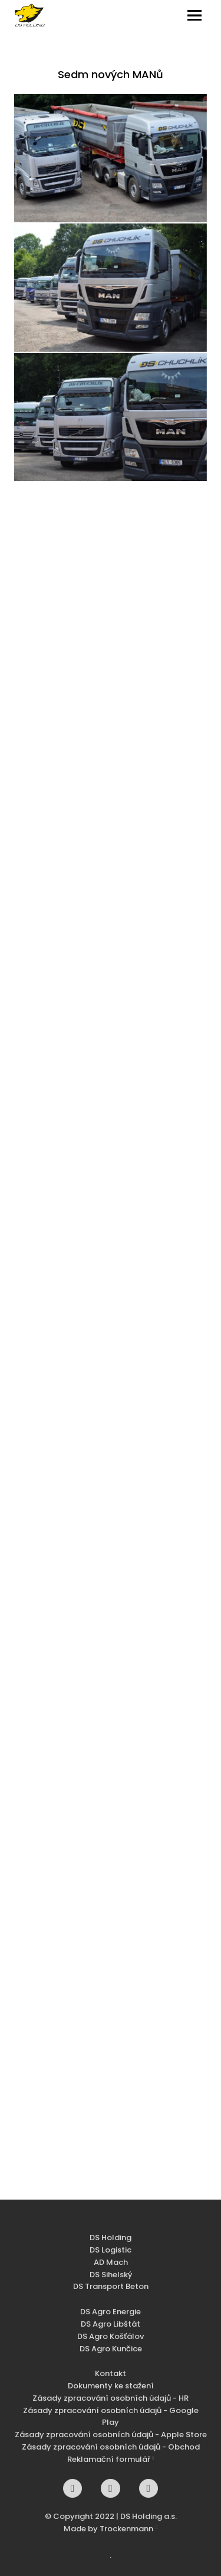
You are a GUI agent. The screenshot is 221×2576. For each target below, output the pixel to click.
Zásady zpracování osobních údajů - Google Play (111, 2420)
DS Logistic (110, 2254)
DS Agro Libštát (110, 2328)
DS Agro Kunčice (111, 2352)
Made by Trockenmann (108, 2532)
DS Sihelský (111, 2278)
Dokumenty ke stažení (111, 2389)
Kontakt (110, 2378)
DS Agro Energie (110, 2315)
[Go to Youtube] (148, 2492)
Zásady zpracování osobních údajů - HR (110, 2402)
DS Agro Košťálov (110, 2340)
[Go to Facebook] (72, 2492)
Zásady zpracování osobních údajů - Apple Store (111, 2439)
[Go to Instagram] (110, 2492)
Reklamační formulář (108, 2463)
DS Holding (110, 2241)
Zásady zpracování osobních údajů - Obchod (111, 2451)
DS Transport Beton (111, 2291)
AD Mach (111, 2266)
